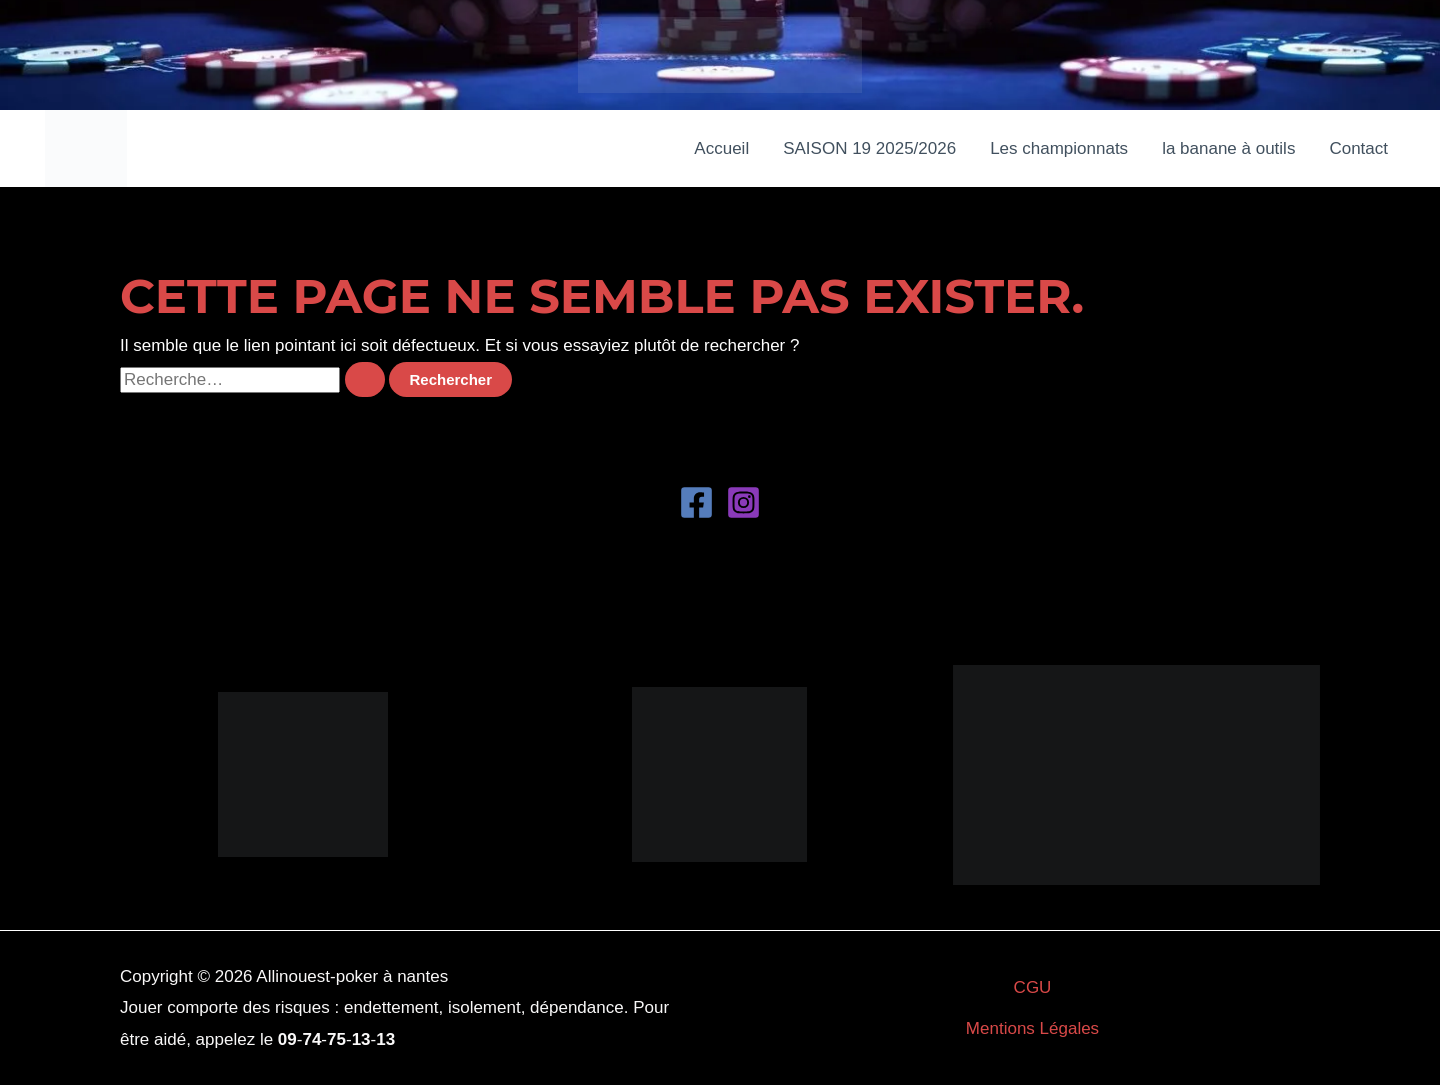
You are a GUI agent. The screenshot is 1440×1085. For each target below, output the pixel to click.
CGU (1033, 987)
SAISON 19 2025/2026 (869, 148)
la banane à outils (1228, 148)
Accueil (721, 148)
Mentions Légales (1032, 1028)
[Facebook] (696, 502)
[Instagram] (743, 502)
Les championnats (1059, 148)
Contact (1358, 148)
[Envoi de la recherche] (365, 379)
